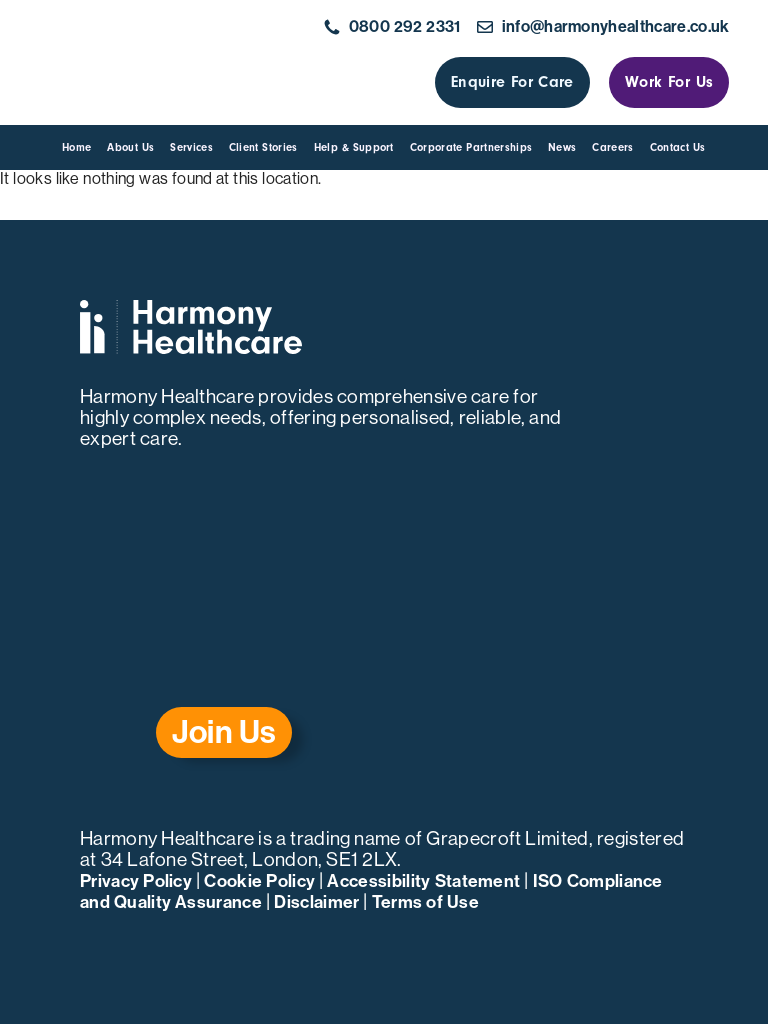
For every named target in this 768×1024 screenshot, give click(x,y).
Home (76, 147)
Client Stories (263, 147)
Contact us (678, 147)
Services (191, 147)
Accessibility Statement (423, 881)
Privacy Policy (136, 881)
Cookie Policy (259, 881)
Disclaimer (316, 902)
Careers (612, 147)
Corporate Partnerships (471, 147)
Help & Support (354, 147)
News (562, 147)
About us (130, 147)
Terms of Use (425, 902)
